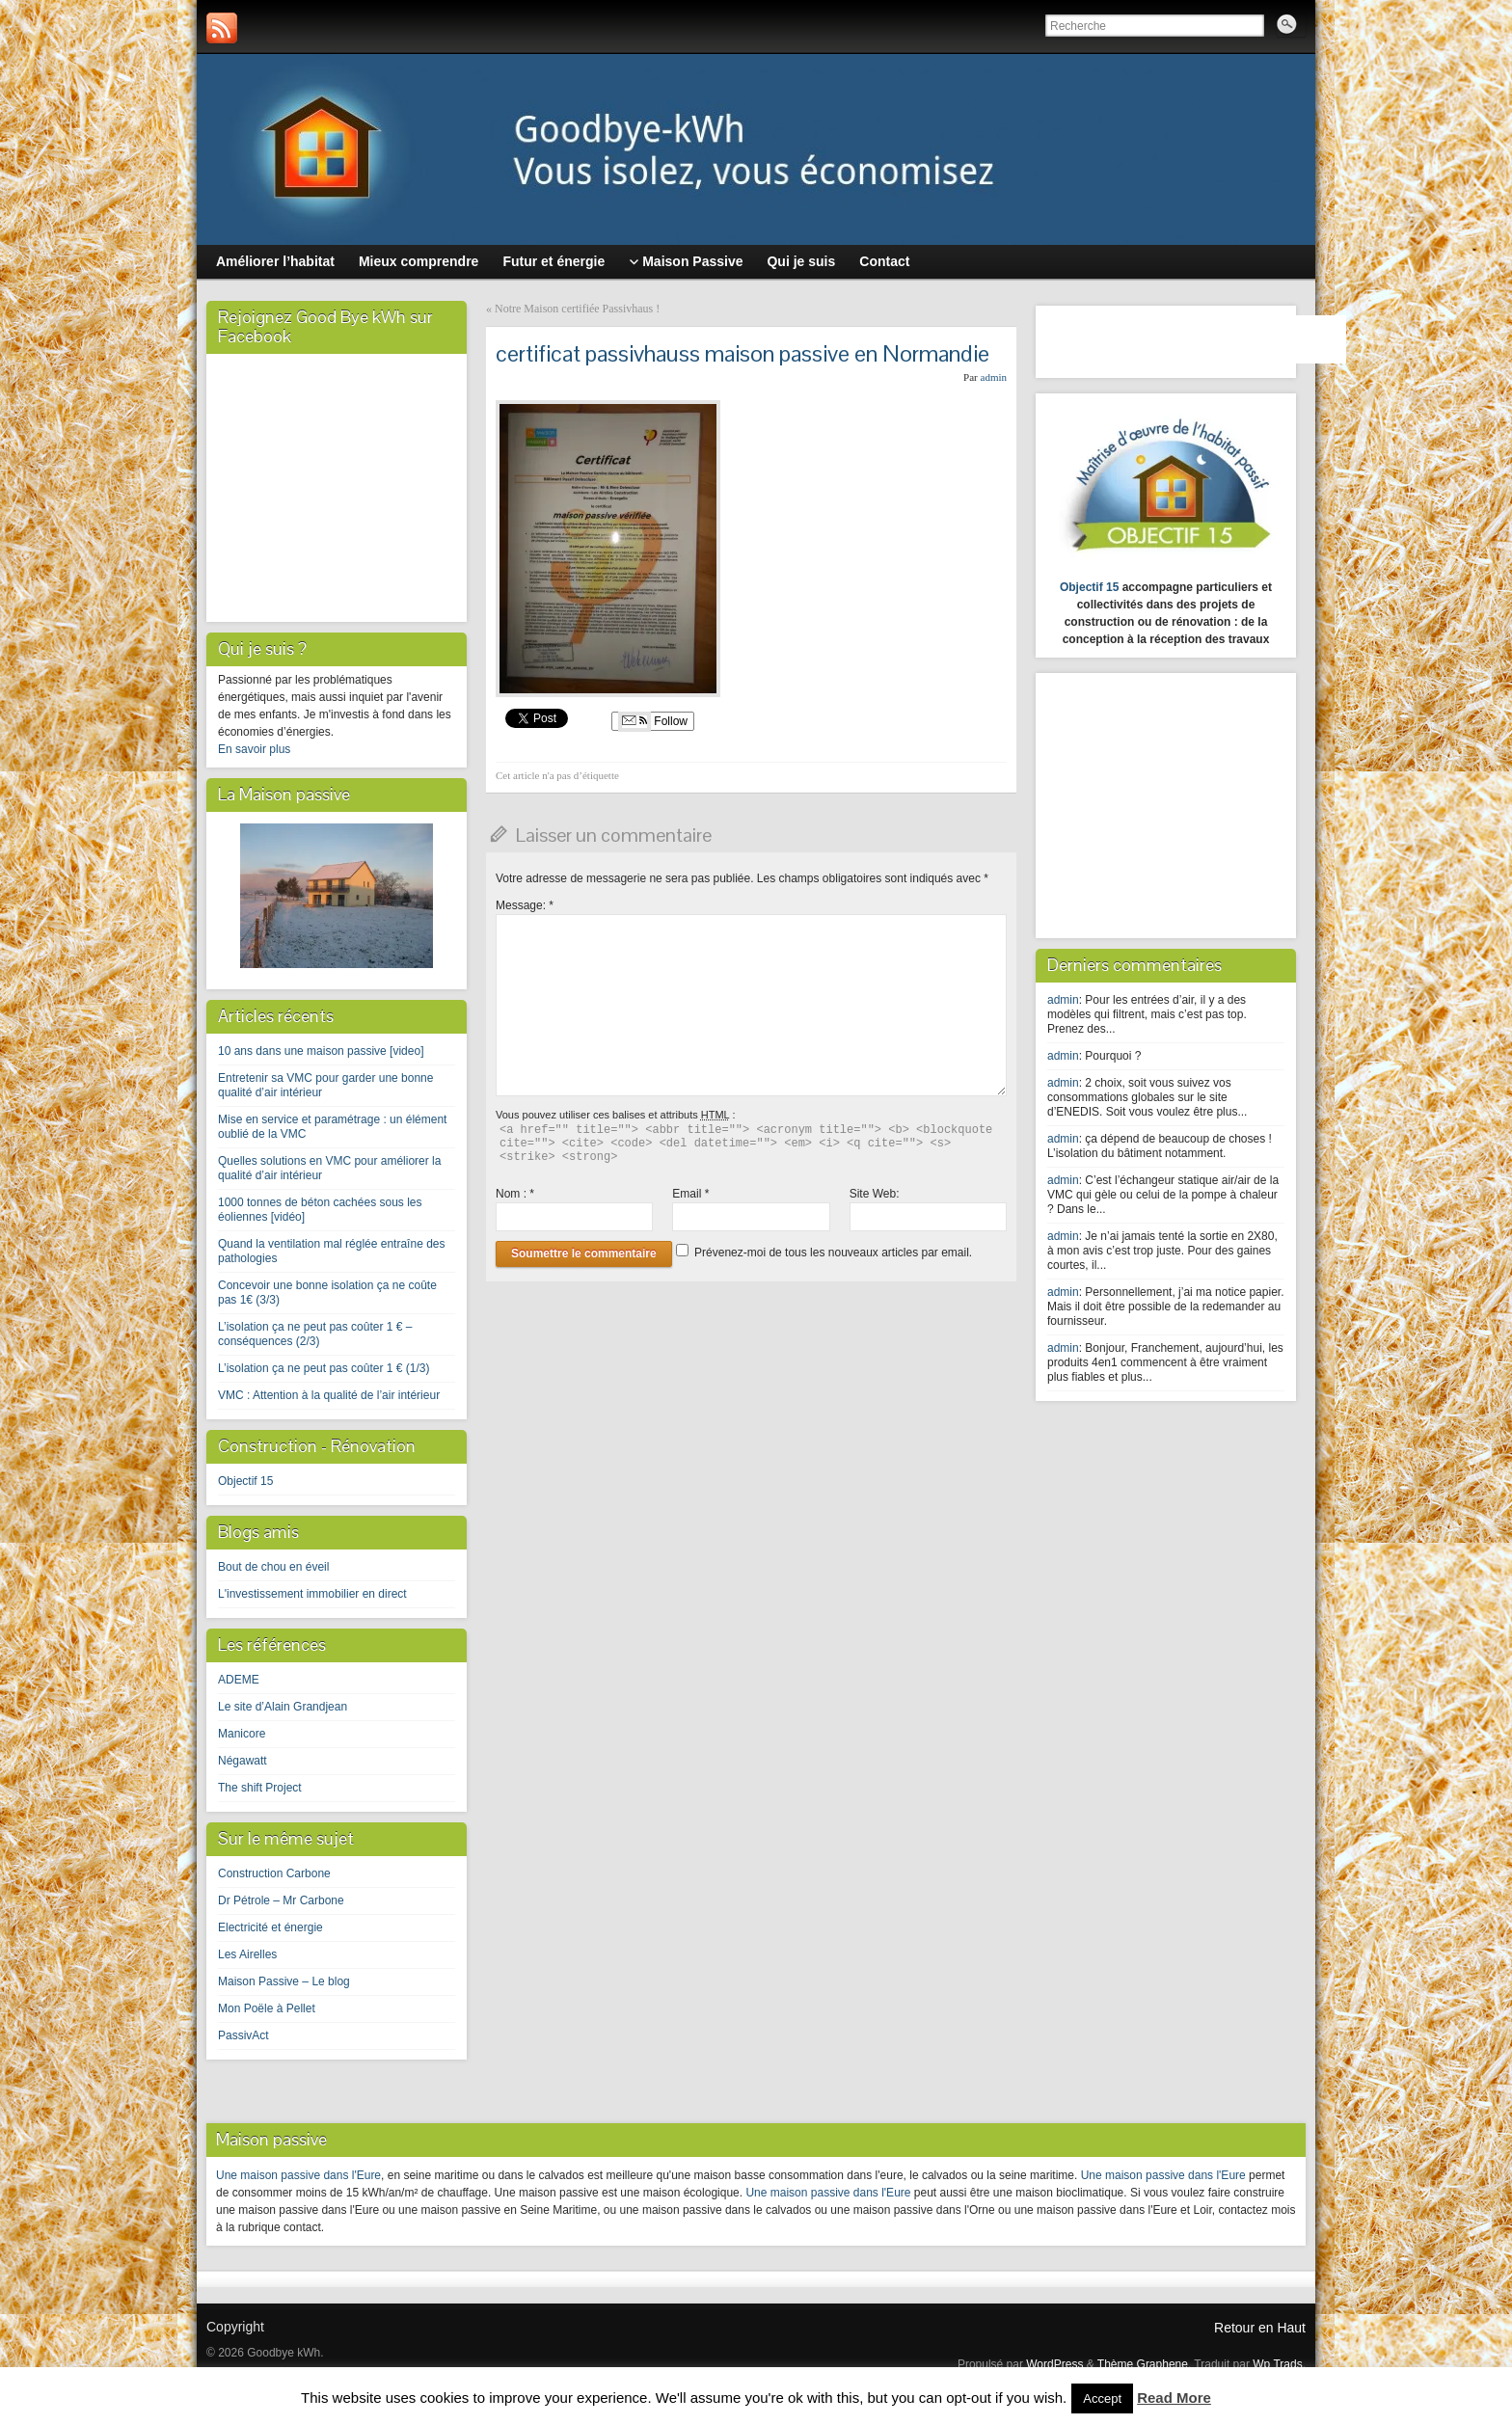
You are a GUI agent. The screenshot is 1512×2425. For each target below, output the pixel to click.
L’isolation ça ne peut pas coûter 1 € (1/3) (323, 1368)
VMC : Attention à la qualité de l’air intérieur (329, 1395)
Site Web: (875, 1193)
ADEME (238, 1679)
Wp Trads (1277, 2364)
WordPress (1054, 2364)
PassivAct (243, 2035)
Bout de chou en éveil (273, 1567)
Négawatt (242, 1760)
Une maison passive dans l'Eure (298, 2175)
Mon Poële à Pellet (266, 2008)
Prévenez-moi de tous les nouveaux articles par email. (833, 1252)
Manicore (241, 1733)
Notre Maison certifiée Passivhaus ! (577, 308)
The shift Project (260, 1787)
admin (994, 377)
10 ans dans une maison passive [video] (320, 1051)
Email (690, 1193)
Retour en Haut (1260, 2327)
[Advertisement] (1167, 803)
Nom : (515, 1193)
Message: (525, 905)
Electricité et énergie (270, 1927)
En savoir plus (254, 749)
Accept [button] (1102, 2398)
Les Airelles (247, 1954)
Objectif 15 (245, 1481)
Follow (653, 721)
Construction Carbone (274, 1873)
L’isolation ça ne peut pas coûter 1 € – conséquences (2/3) (315, 1334)
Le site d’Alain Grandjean (282, 1706)
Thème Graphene (1142, 2364)
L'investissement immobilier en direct (312, 1594)
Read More (1174, 2397)
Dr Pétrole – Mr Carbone (281, 1900)
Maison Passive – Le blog (284, 1981)
